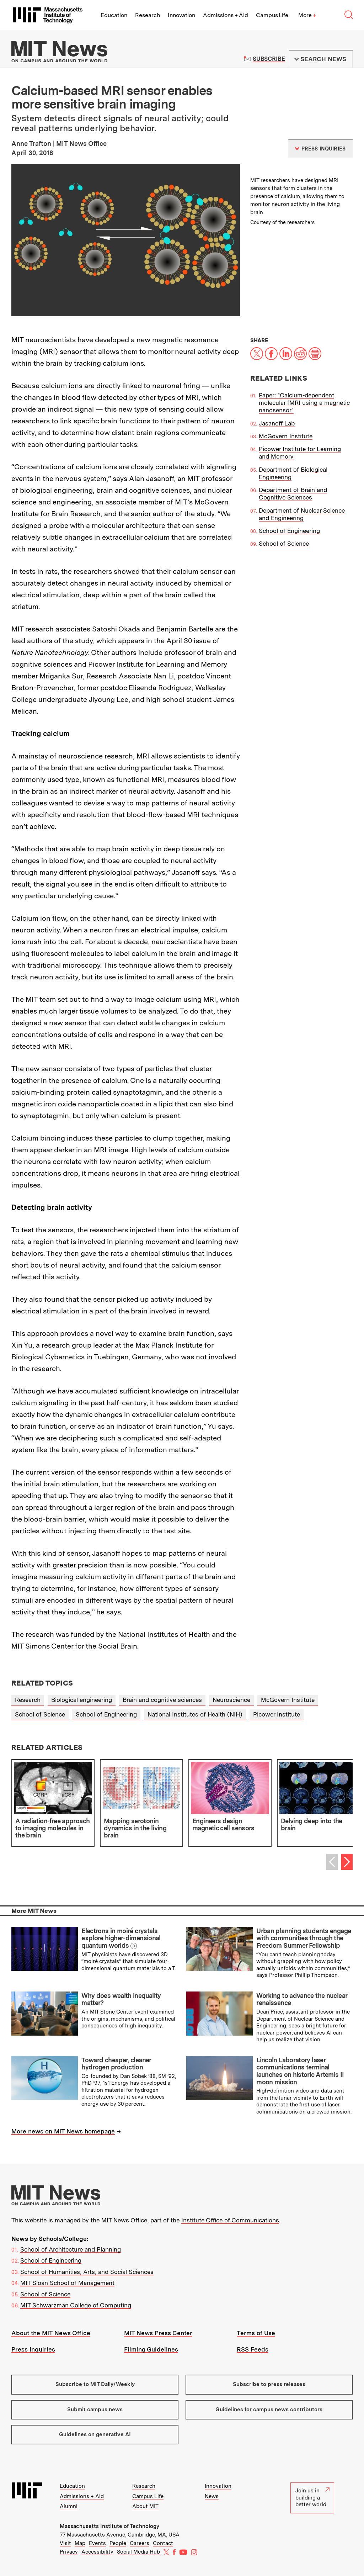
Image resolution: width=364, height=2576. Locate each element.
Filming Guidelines (151, 2349)
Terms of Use (256, 2333)
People (117, 2543)
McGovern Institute (285, 436)
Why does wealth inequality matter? (121, 1999)
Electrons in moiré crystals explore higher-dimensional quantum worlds (121, 1938)
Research (147, 15)
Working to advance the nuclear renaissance (301, 1999)
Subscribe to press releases (269, 2384)
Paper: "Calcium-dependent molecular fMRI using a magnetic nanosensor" (304, 403)
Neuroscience (231, 1699)
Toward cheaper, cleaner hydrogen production (116, 2063)
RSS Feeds (252, 2349)
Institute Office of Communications (230, 2220)
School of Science (284, 543)
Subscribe (269, 58)
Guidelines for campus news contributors (268, 2409)
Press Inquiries (33, 2349)
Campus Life (272, 15)
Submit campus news (95, 2409)
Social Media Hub (138, 2552)
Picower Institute (276, 1714)
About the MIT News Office (50, 2333)
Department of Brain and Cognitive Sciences (293, 493)
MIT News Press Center (158, 2333)
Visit (65, 2543)
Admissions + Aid (225, 15)
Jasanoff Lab (277, 423)
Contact (163, 2543)
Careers (139, 2543)
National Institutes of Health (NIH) (195, 1714)
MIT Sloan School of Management (67, 2282)
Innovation (181, 15)
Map (80, 2543)
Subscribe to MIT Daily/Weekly (95, 2384)
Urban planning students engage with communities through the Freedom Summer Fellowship (303, 1938)
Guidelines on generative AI (95, 2434)
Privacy (69, 2552)
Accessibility (97, 2552)
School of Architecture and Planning (70, 2249)
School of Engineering (289, 530)
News (212, 2496)
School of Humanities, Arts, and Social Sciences (87, 2271)
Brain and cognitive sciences (162, 1699)
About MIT (145, 2506)
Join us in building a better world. (312, 2497)
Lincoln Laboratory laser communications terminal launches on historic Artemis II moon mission (300, 2071)
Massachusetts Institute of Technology (109, 2526)
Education (114, 15)
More (307, 15)
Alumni (68, 2506)
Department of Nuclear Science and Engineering (302, 514)
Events (97, 2543)
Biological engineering (81, 1699)
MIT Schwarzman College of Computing (75, 2305)
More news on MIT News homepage (63, 2131)
